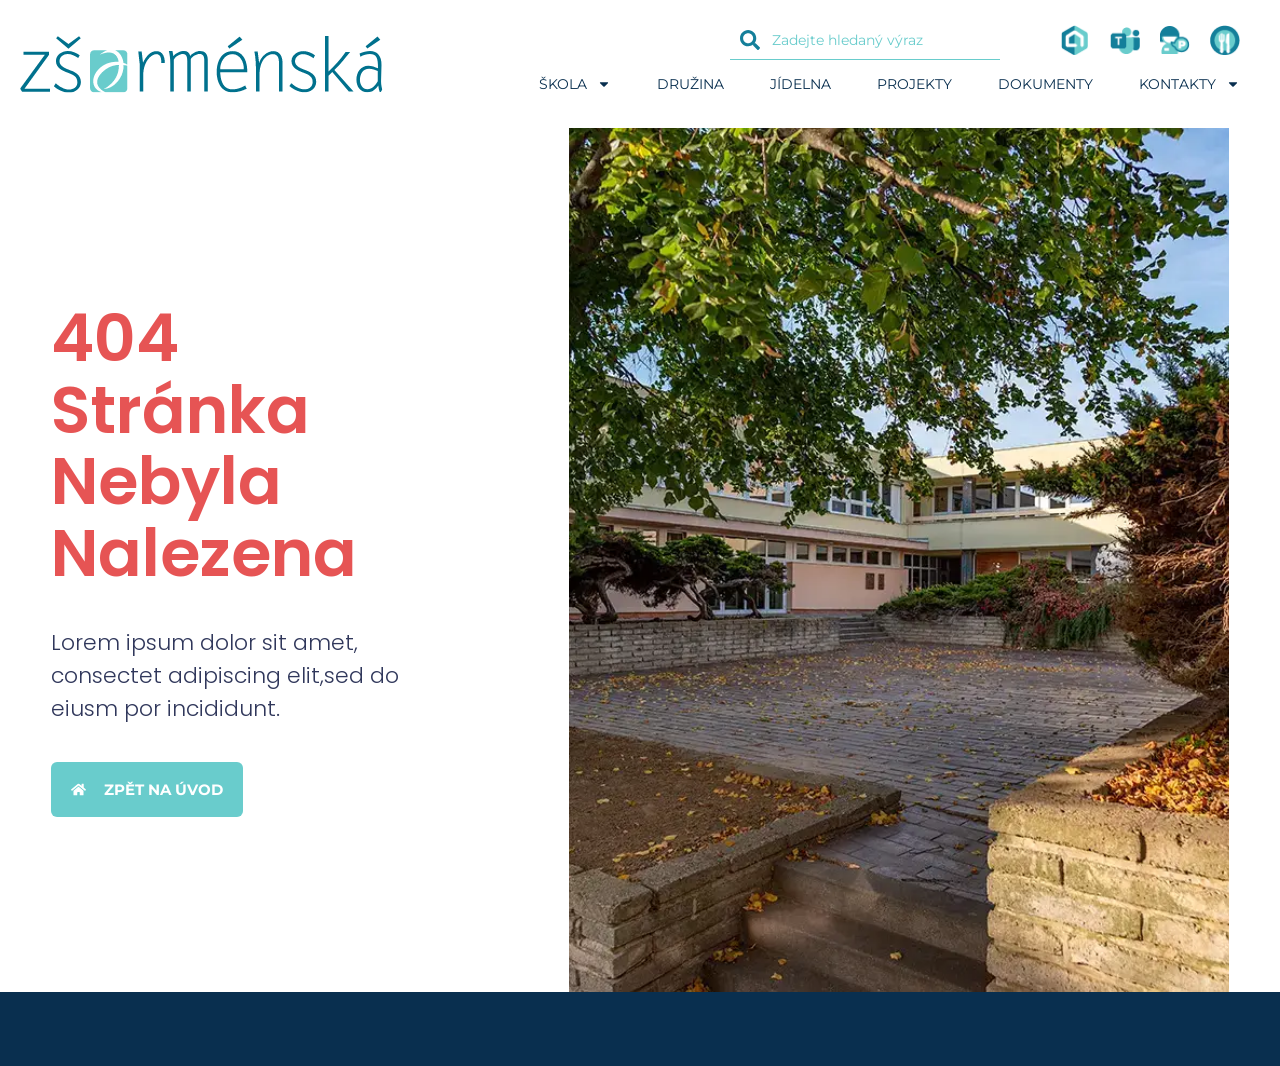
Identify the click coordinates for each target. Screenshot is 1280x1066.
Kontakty (1189, 84)
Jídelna (800, 84)
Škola (575, 84)
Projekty (914, 84)
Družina (690, 84)
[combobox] (865, 40)
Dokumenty (1045, 84)
